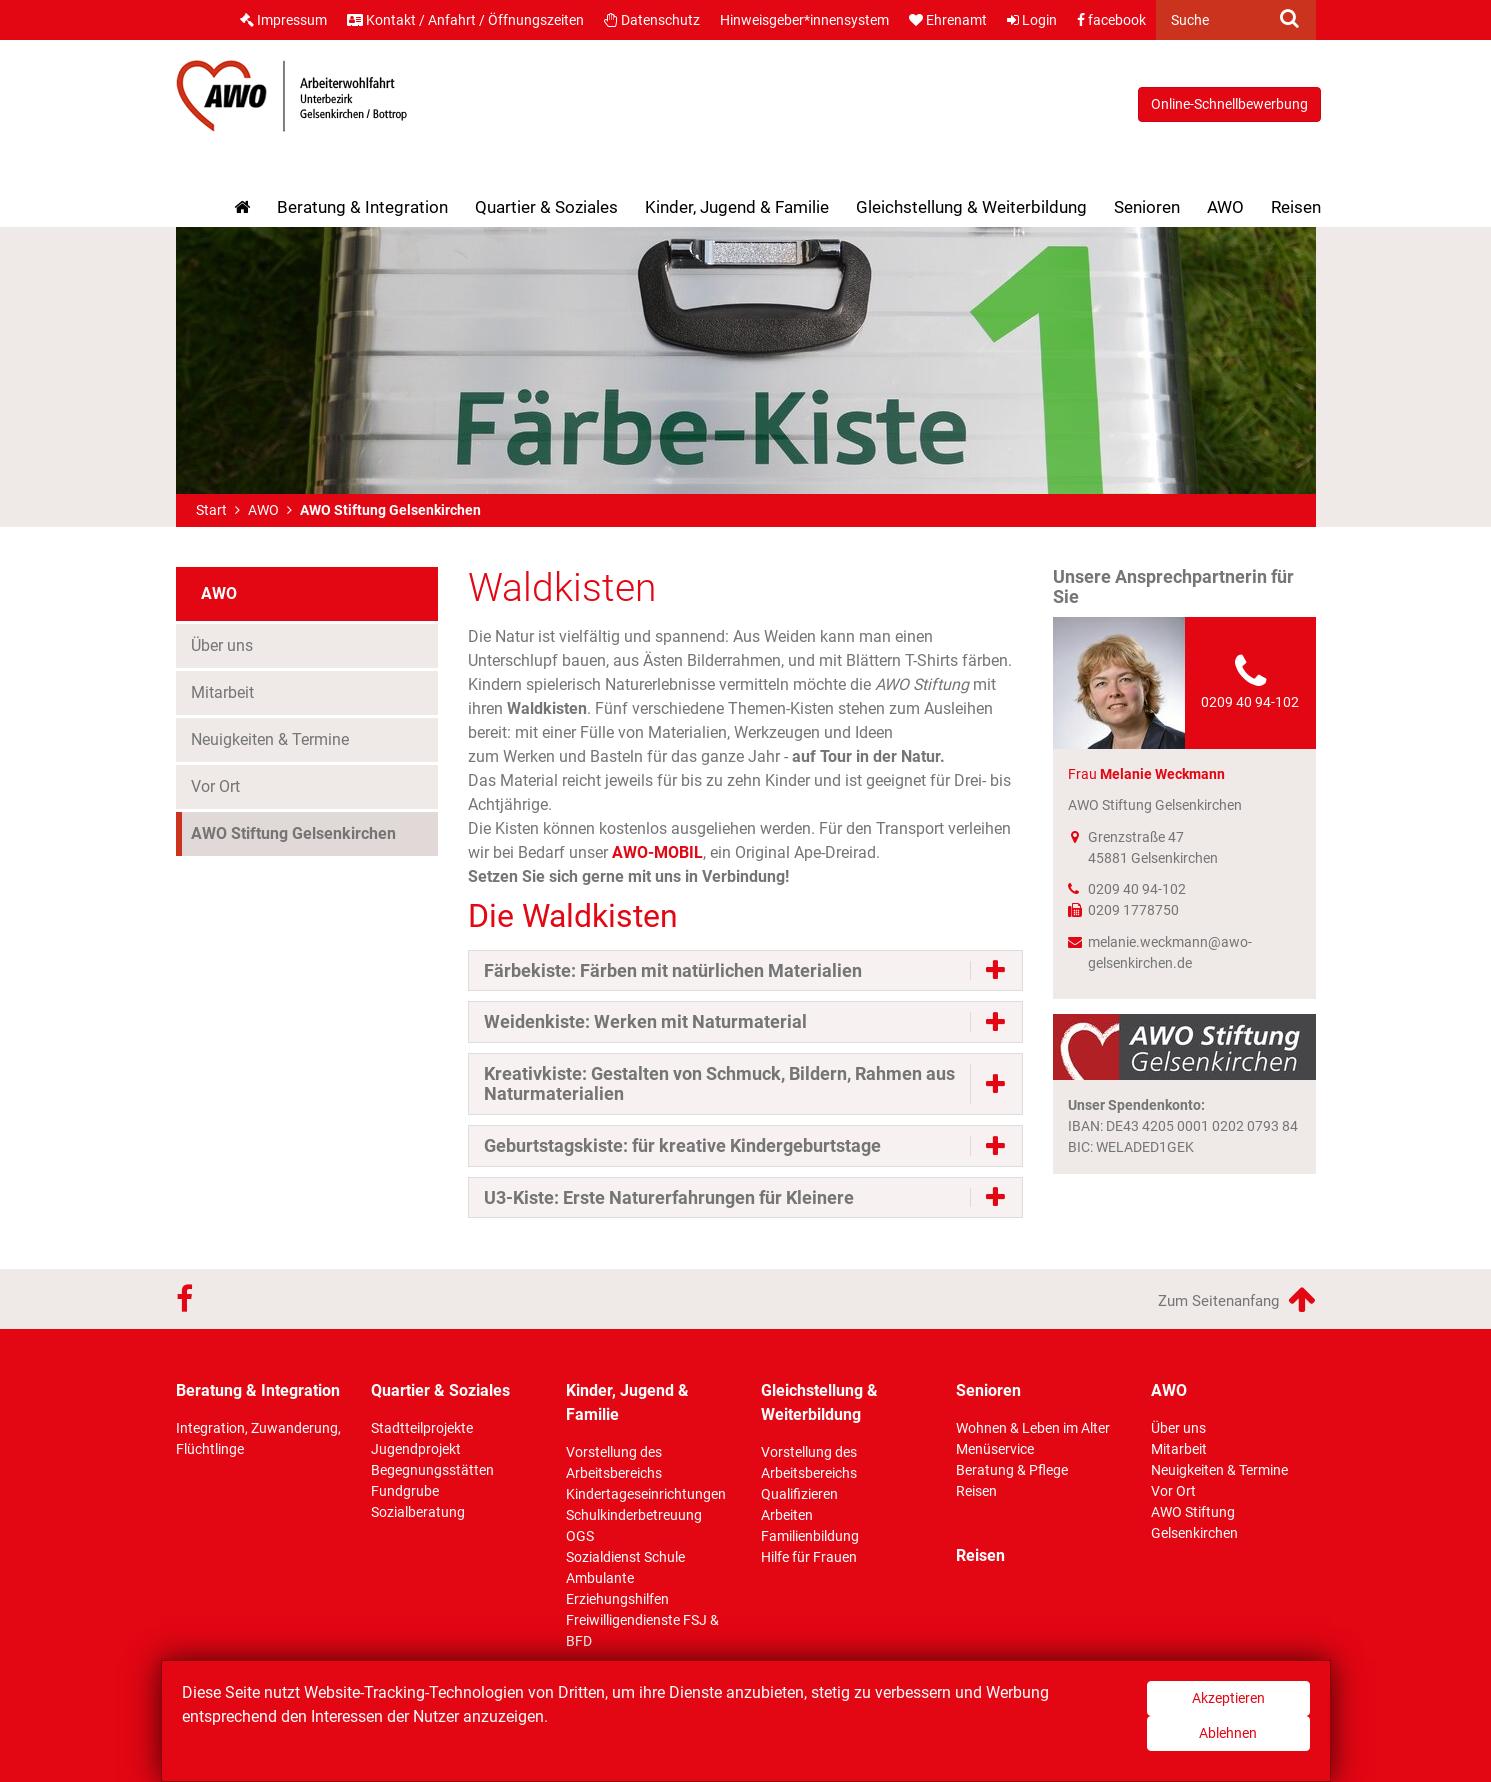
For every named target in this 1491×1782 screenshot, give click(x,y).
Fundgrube (405, 1491)
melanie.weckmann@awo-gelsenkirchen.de (1170, 952)
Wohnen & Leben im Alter (1033, 1428)
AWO (1225, 207)
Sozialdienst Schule (625, 1557)
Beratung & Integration (362, 207)
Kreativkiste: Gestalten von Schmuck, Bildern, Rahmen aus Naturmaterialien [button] (719, 1084)
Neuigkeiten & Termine (270, 739)
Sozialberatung (418, 1512)
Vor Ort (215, 786)
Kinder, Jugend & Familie (737, 207)
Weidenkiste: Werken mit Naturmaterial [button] (645, 1022)
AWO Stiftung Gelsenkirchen (293, 833)
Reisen (1296, 207)
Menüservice (995, 1449)
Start (211, 510)
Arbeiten (787, 1515)
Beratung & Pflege (1012, 1470)
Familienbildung (810, 1536)
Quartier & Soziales (546, 207)
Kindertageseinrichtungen (646, 1494)
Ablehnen (1228, 1733)
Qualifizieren (799, 1494)
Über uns (222, 645)
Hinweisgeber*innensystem (804, 20)
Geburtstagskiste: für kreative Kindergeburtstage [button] (682, 1146)
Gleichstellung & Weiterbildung (971, 207)
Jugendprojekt (416, 1449)
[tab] (745, 971)
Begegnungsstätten (432, 1470)
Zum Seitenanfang (1237, 1299)
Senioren (1147, 207)
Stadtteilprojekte (422, 1428)
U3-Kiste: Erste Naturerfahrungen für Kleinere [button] (669, 1198)
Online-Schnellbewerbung (1229, 104)
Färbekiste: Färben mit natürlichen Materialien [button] (673, 971)
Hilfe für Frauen (809, 1557)
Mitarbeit (222, 692)
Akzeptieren (1228, 1698)
